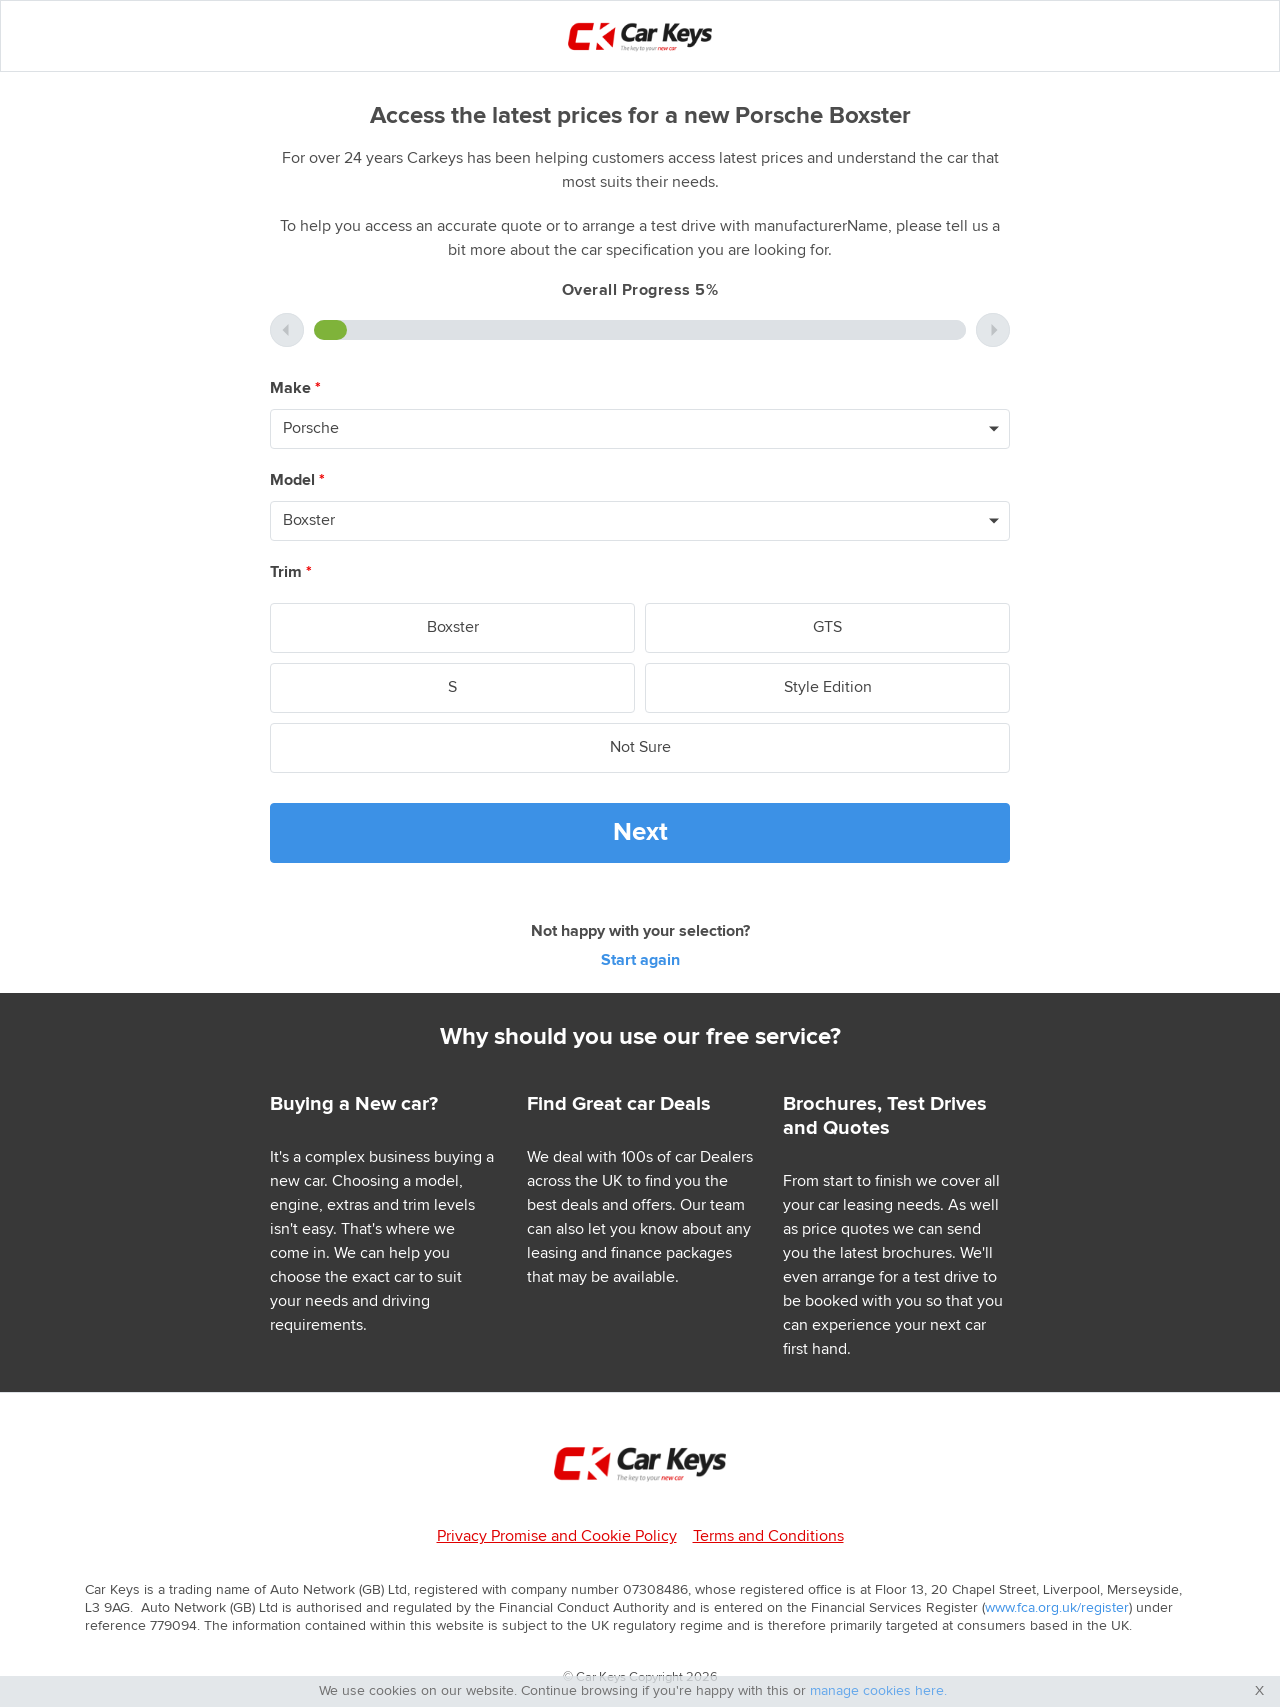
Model (297, 480)
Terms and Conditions (768, 1536)
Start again (640, 960)
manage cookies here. (878, 1691)
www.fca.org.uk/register (1057, 1608)
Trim (291, 572)
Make (295, 388)
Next (640, 832)
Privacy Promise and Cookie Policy (557, 1536)
